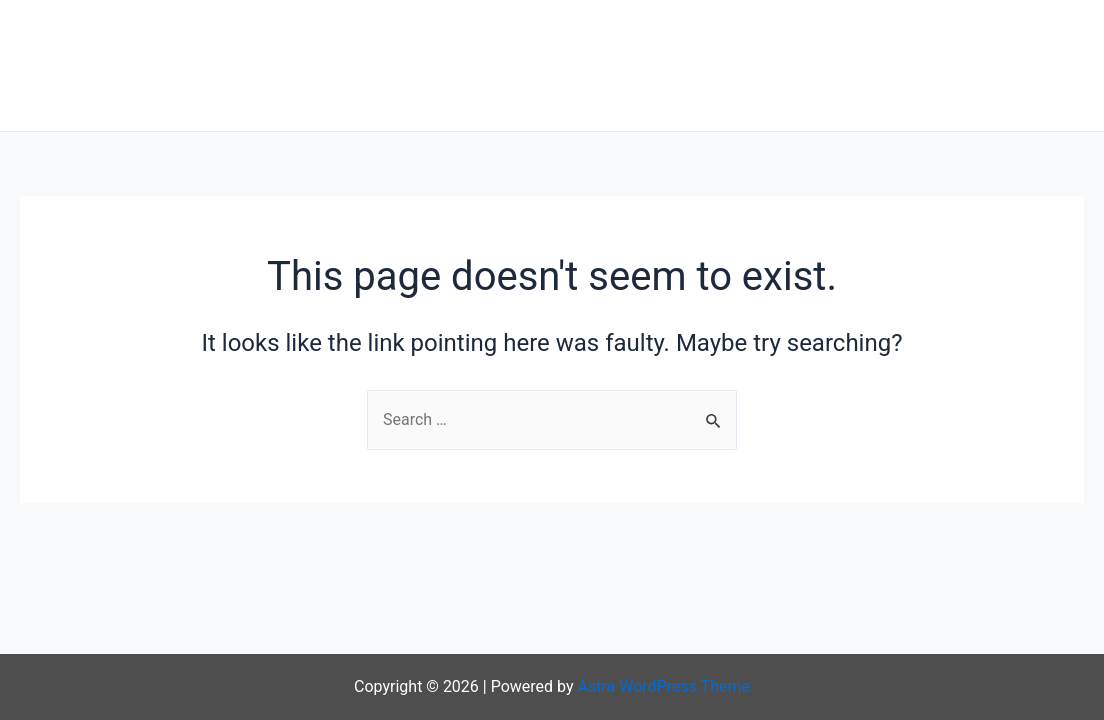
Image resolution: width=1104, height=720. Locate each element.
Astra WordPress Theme (664, 686)
